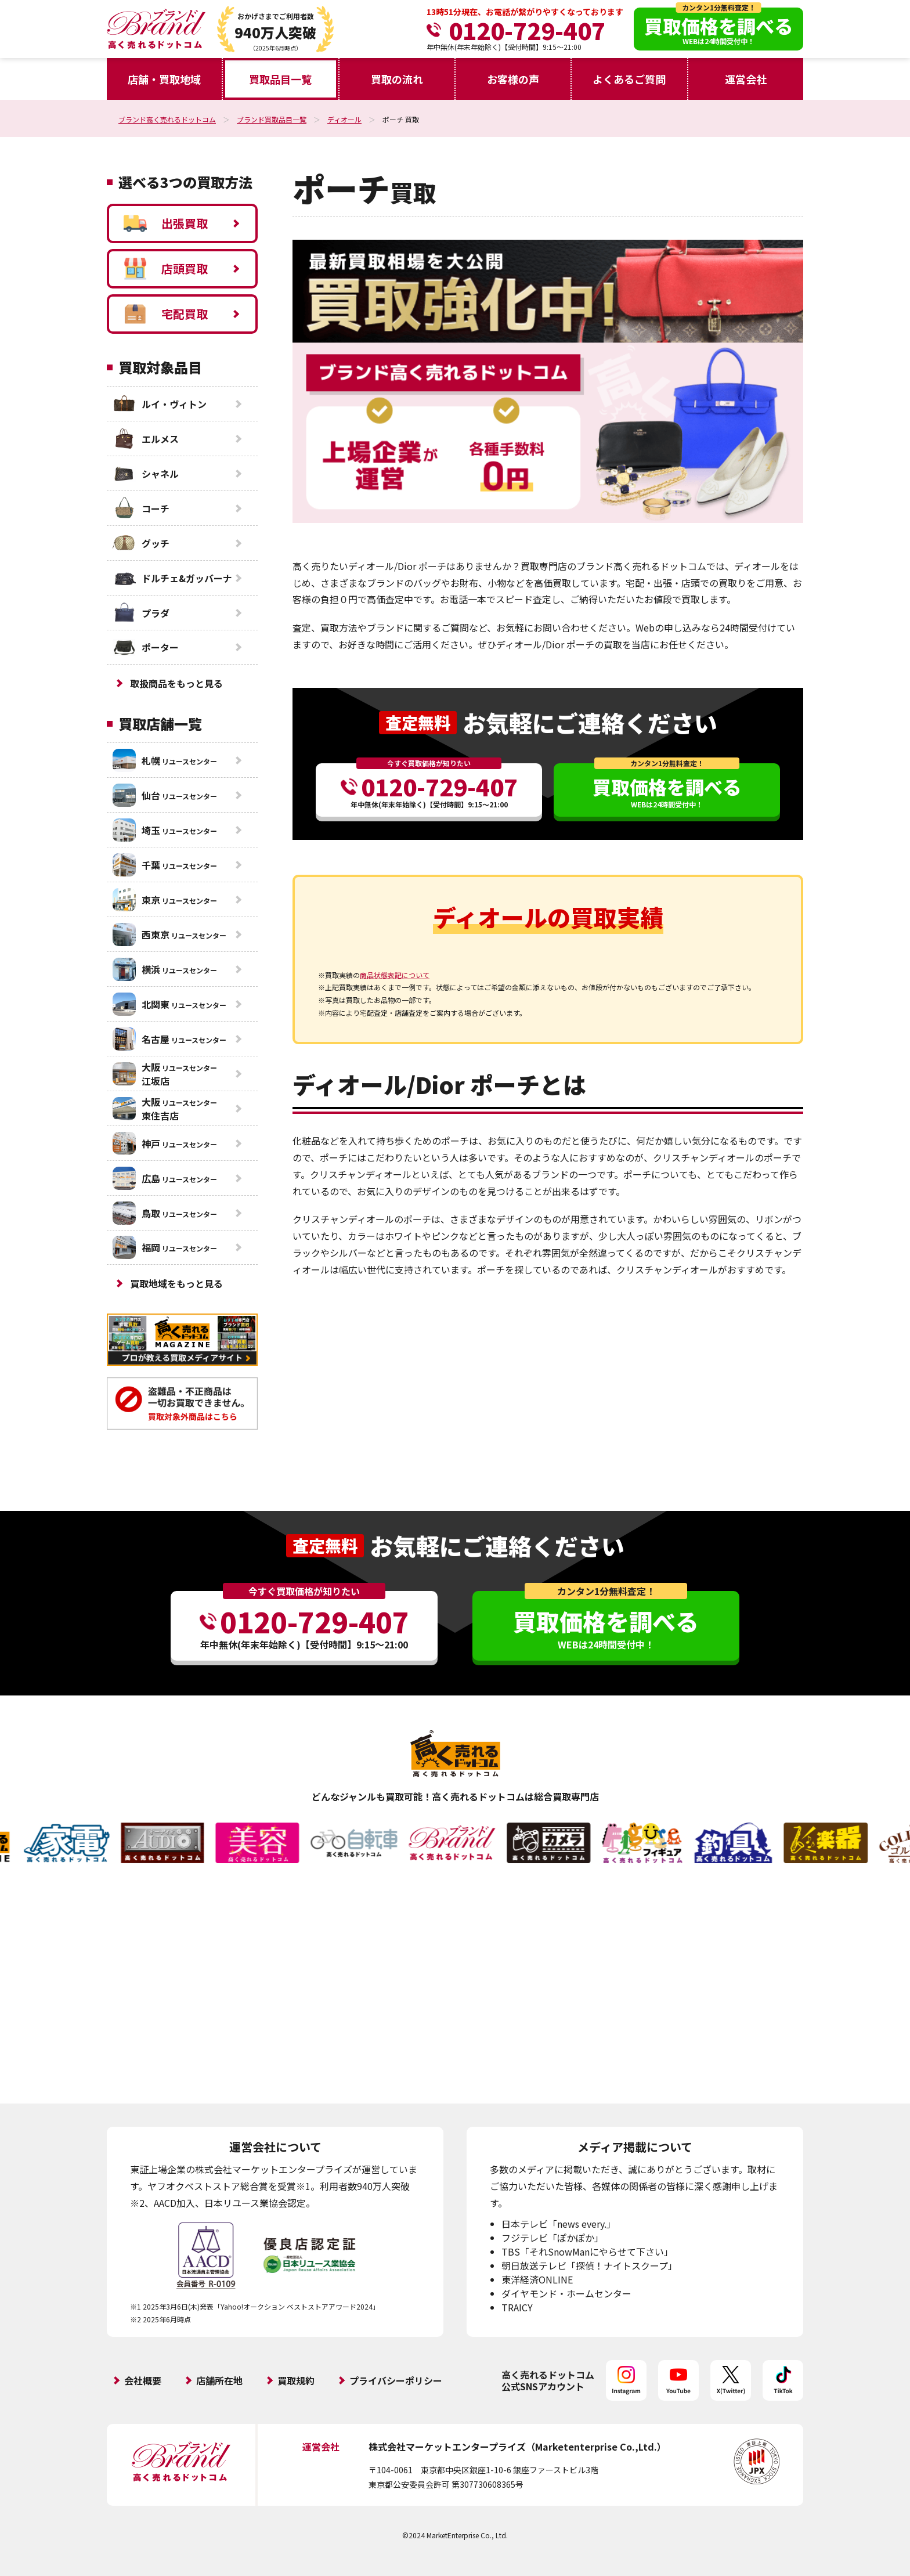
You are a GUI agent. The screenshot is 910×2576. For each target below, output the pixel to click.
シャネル (146, 473)
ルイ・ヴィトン (160, 404)
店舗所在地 (219, 2380)
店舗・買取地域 (164, 78)
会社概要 (142, 2380)
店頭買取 (166, 268)
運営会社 (746, 78)
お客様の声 (513, 78)
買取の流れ (397, 78)
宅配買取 (166, 314)
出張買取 (166, 223)
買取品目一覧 (280, 78)
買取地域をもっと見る (176, 1283)
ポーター (146, 647)
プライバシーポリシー (395, 2380)
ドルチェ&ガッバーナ (172, 578)
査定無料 (417, 722)
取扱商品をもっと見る (176, 683)
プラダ (141, 613)
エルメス (146, 438)
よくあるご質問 (629, 78)
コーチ (141, 508)
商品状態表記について (394, 975)
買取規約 (296, 2380)
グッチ (141, 543)
